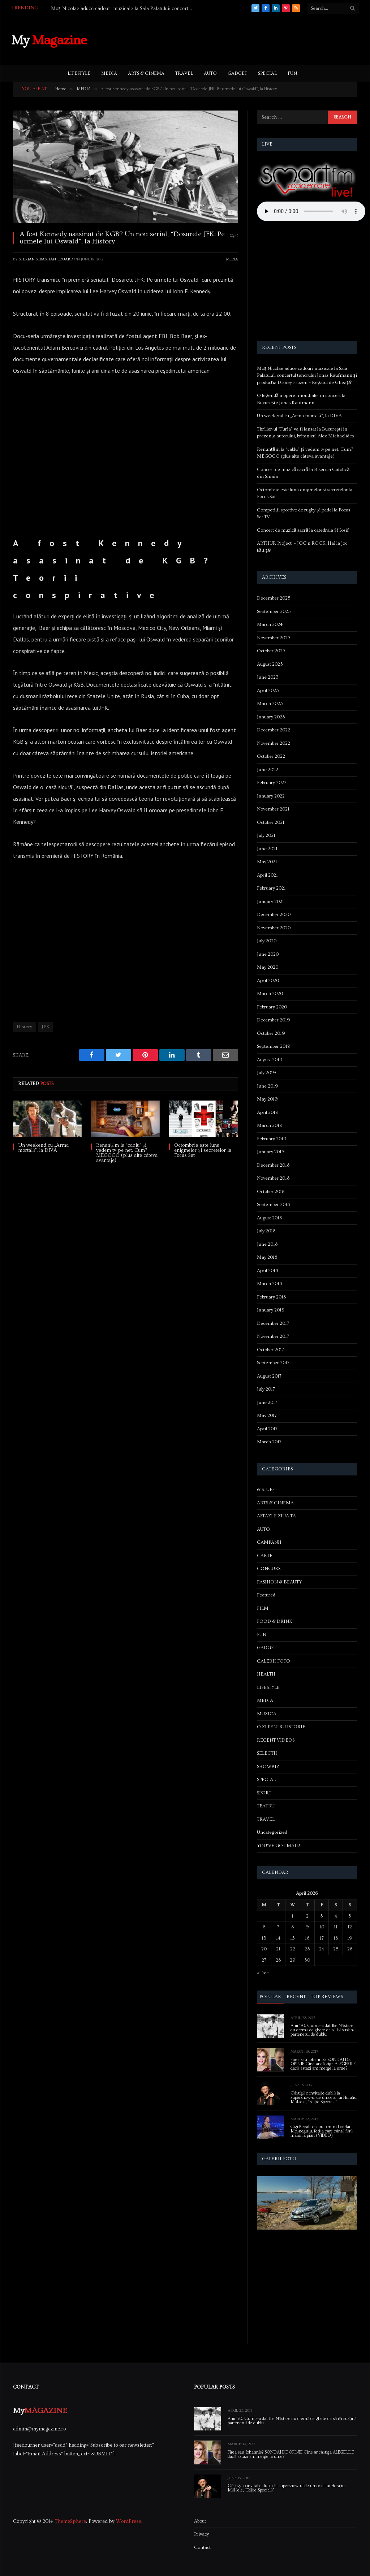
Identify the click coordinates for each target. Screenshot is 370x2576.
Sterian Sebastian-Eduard (46, 259)
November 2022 (273, 743)
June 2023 (268, 677)
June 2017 (267, 1402)
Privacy (201, 2534)
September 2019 (274, 1046)
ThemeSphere (70, 2521)
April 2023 (268, 690)
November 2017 (273, 1336)
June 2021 (267, 848)
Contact (202, 2547)
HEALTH (266, 1674)
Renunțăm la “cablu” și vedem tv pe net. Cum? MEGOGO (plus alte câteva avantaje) (127, 1153)
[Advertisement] (227, 39)
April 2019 (268, 1112)
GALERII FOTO (273, 1661)
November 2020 (274, 927)
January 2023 (271, 716)
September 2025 (274, 611)
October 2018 (270, 1191)
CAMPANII (269, 1542)
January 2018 (270, 1310)
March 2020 (270, 993)
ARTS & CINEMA (146, 73)
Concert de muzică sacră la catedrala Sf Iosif (303, 530)
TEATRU (266, 1805)
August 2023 (270, 664)
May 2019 (267, 1099)
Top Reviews (327, 1996)
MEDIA (109, 73)
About (200, 2521)
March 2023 (270, 703)
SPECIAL (267, 73)
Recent (296, 1996)
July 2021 (266, 835)
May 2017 (267, 1415)
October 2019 (271, 1033)
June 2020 (268, 954)
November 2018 (273, 1178)
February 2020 (272, 1007)
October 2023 (271, 650)
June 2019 (267, 1086)
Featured (266, 1595)
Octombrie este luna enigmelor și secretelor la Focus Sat (202, 1150)
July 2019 (266, 1072)
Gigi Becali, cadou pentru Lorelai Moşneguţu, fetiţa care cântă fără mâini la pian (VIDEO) (322, 2131)
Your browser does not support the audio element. (311, 211)
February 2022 (272, 782)
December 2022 (273, 729)
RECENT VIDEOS (275, 1740)
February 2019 (272, 1138)
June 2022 (267, 769)
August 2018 (269, 1217)
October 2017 (270, 1349)
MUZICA (266, 1713)
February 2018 (271, 1297)
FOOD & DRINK (274, 1621)
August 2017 (269, 1376)
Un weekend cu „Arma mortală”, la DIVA (43, 1148)
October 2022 (271, 756)
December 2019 (273, 1020)
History (25, 1026)
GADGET (237, 73)
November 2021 (273, 809)
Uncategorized (272, 1832)
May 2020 (267, 967)
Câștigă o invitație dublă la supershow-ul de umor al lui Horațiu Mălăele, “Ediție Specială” (324, 2097)
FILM (262, 1608)
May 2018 (267, 1257)
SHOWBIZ (268, 1766)
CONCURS (268, 1568)
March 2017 (269, 1441)
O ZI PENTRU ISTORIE (281, 1726)
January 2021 (270, 901)
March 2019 (270, 1125)
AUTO (210, 73)
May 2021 (267, 861)
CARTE (264, 1555)
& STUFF (266, 1489)
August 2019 (270, 1059)
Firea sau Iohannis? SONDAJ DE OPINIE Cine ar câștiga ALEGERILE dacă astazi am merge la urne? (323, 2064)
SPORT (264, 1792)
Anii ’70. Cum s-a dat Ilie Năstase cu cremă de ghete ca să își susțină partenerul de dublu (323, 2030)
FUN (292, 73)
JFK (46, 1026)
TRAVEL (184, 73)
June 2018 (267, 1244)
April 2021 (267, 875)
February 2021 (271, 888)
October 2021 (270, 822)
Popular (270, 1996)
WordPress (128, 2521)
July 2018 (266, 1230)
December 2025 (274, 598)
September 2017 (273, 1362)
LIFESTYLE (79, 73)
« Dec (262, 1972)
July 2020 (266, 940)
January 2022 (271, 796)
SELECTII (267, 1753)
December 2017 (273, 1323)
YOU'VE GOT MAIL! (278, 1845)
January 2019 (271, 1151)
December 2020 (274, 914)
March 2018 (269, 1283)
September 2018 (273, 1204)
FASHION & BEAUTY (279, 1582)
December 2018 (273, 1165)
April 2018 (267, 1270)
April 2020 (268, 980)
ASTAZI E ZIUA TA (276, 1515)
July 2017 (266, 1389)
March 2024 (270, 624)
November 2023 (274, 637)
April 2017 (267, 1428)
